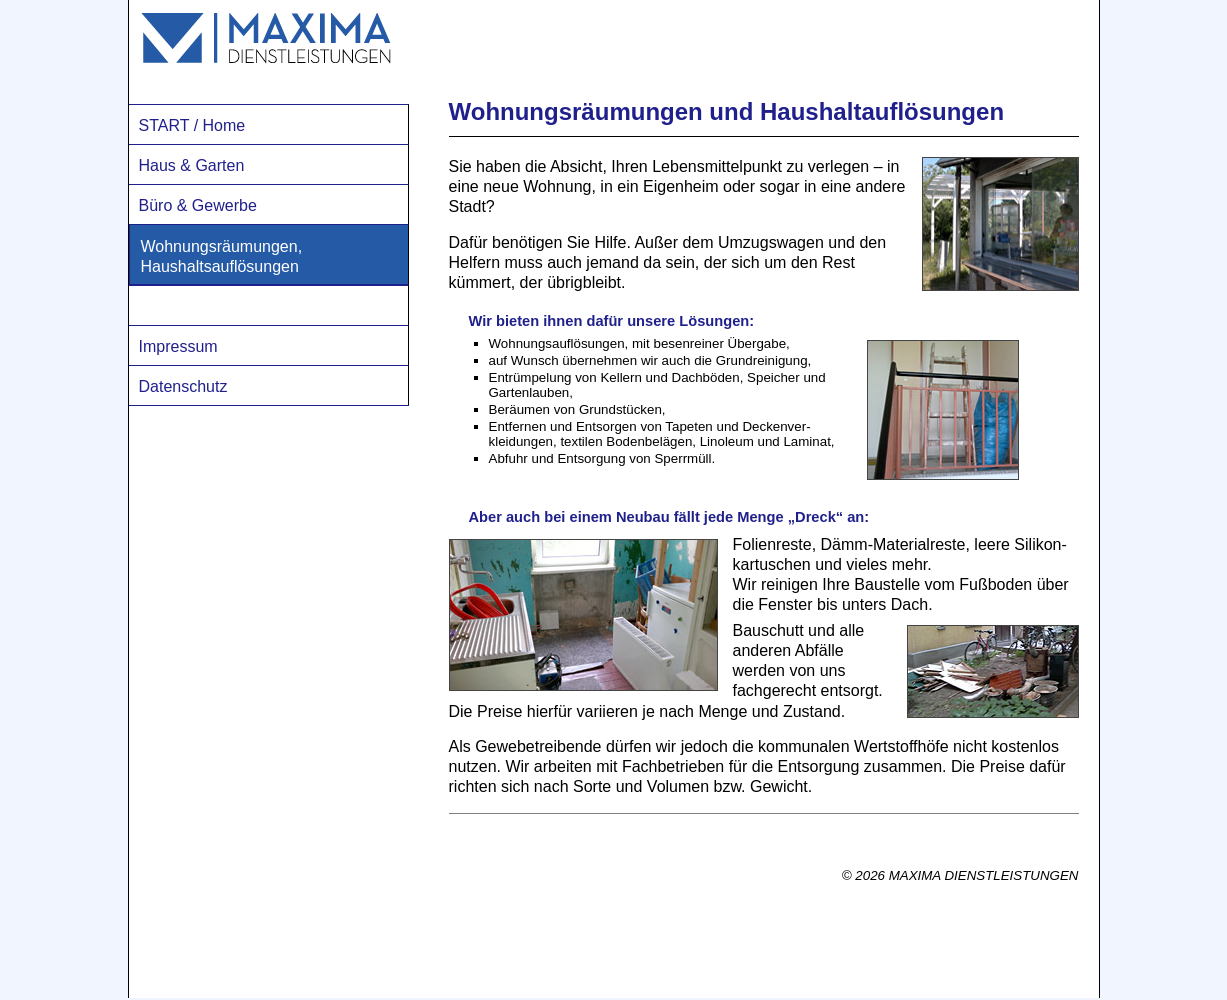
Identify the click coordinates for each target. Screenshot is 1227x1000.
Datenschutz (183, 386)
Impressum (178, 346)
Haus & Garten (192, 165)
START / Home (192, 125)
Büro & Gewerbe (198, 205)
